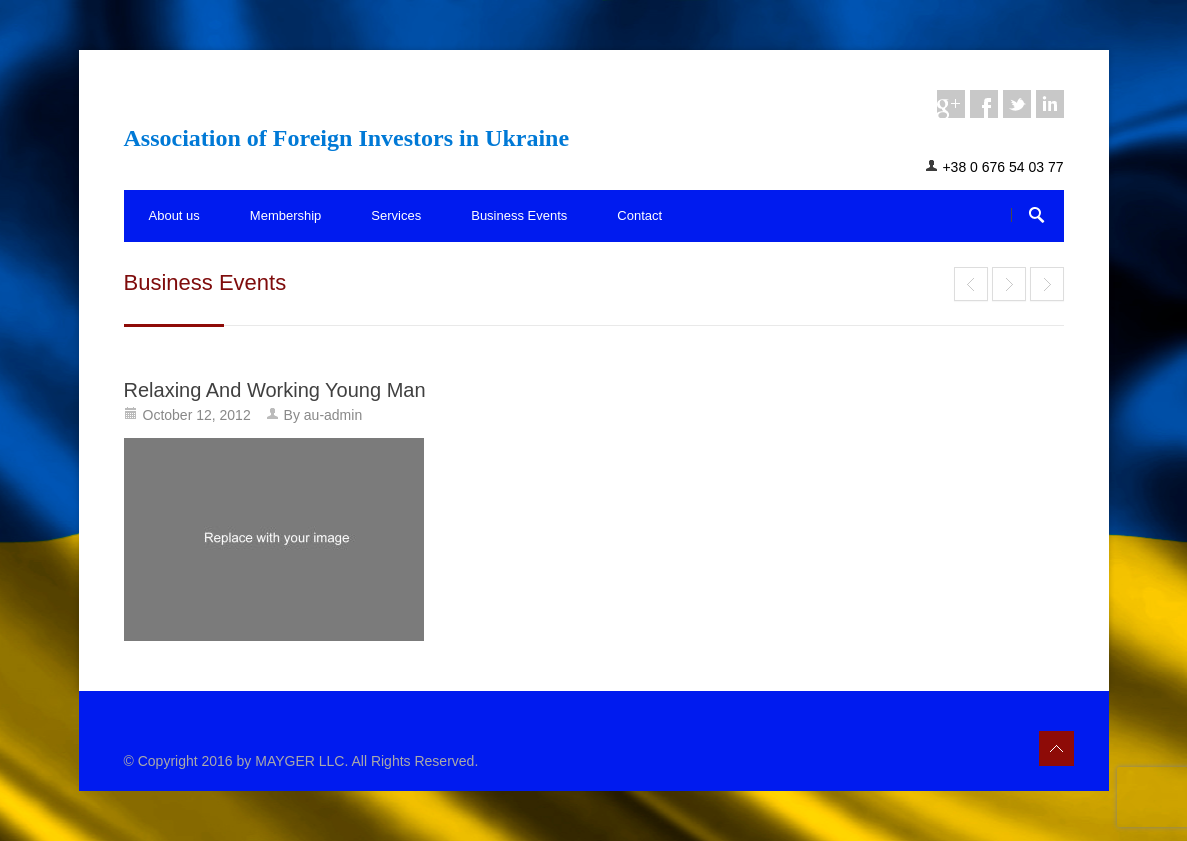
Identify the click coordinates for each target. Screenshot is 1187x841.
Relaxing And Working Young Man (275, 390)
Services (396, 215)
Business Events (519, 215)
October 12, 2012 (197, 415)
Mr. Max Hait (1009, 284)
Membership (286, 215)
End (971, 284)
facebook (984, 104)
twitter (1017, 104)
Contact (639, 215)
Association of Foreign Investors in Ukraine (347, 138)
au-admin (333, 415)
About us (174, 215)
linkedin (1050, 104)
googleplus (951, 104)
